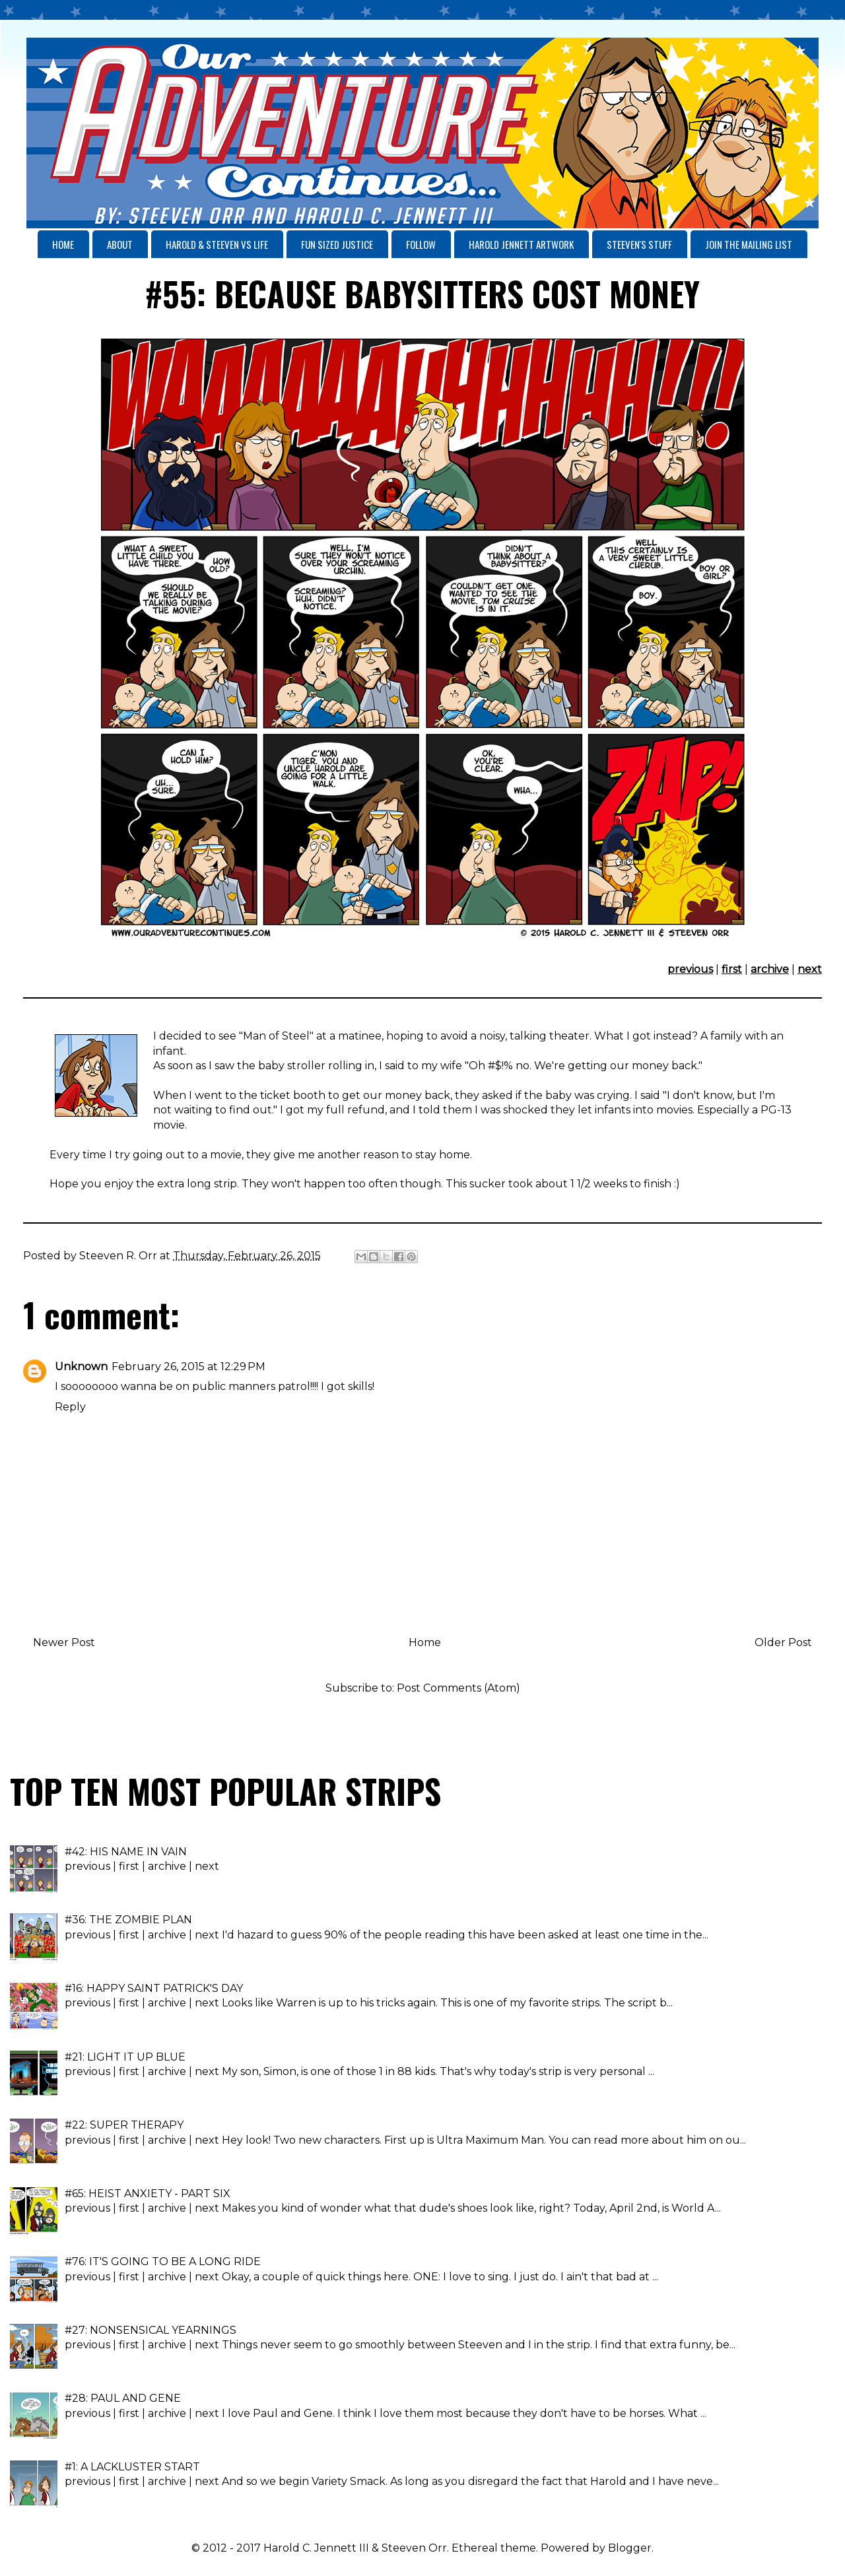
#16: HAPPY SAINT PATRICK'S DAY (154, 1988)
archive (770, 969)
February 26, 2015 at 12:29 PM (188, 1366)
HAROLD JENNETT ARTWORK (521, 244)
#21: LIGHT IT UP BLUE (125, 2057)
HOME (63, 244)
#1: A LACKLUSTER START (132, 2466)
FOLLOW (421, 244)
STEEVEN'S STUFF (639, 244)
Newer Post (64, 1642)
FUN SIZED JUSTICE (337, 244)
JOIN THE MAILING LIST (748, 244)
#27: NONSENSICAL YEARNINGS (150, 2330)
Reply (70, 1407)
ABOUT (120, 244)
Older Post (783, 1642)
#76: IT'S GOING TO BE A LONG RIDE (163, 2261)
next (809, 969)
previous (690, 969)
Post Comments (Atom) (458, 1688)
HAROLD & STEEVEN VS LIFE (217, 244)
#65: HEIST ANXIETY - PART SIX (147, 2193)
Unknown (81, 1366)
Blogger (630, 2548)
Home (425, 1642)
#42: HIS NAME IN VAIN (126, 1851)
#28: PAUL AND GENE (123, 2398)
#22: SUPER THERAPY (124, 2125)
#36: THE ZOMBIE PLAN (128, 1919)
